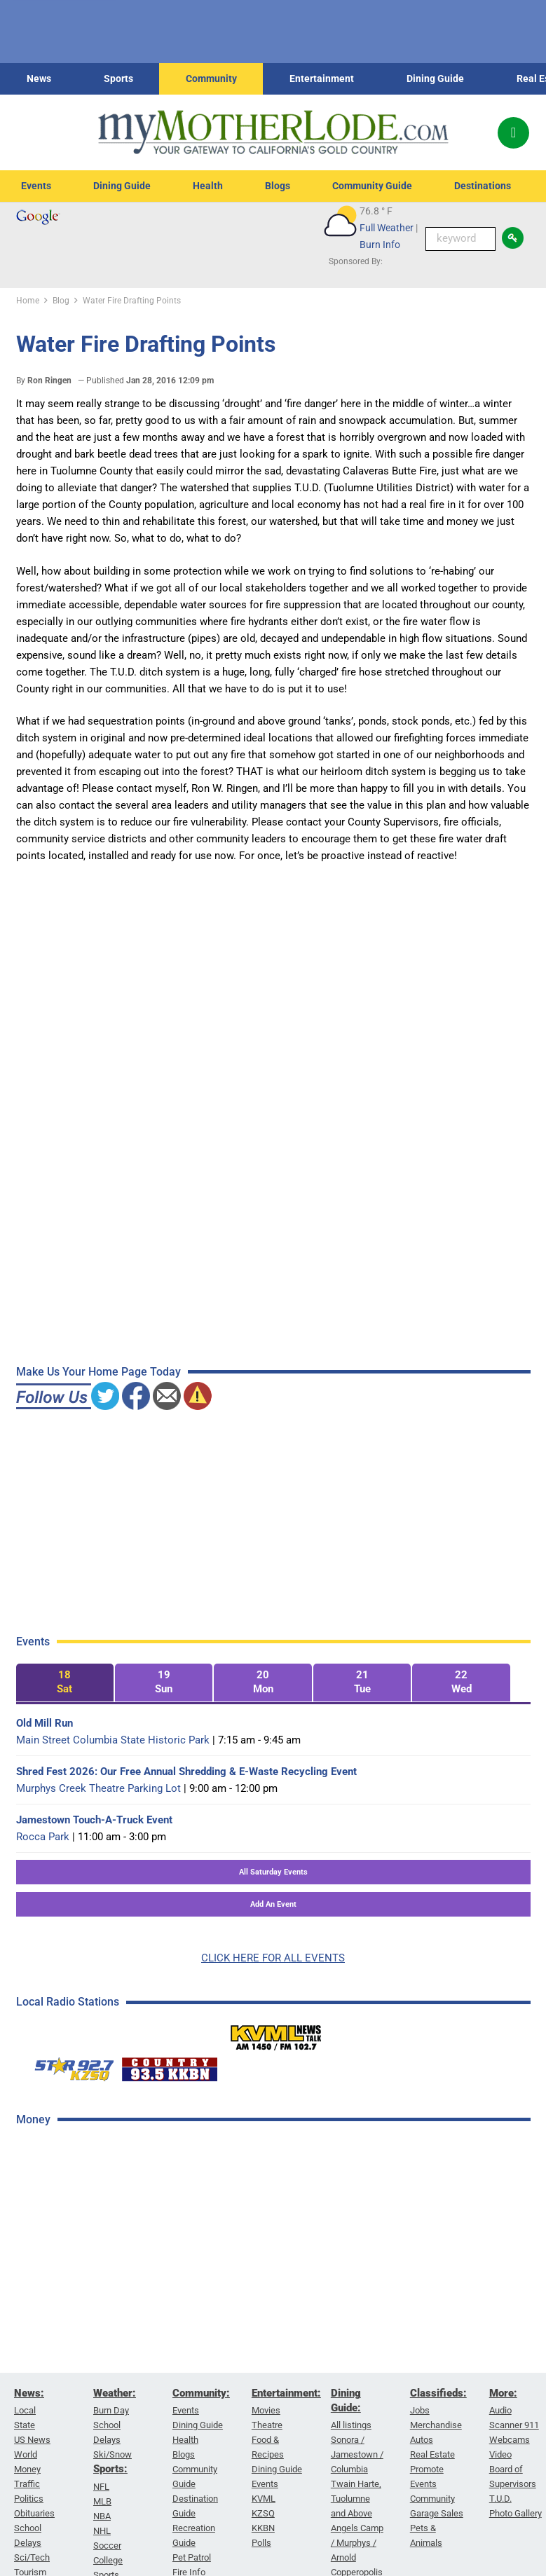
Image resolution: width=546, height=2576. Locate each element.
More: (503, 2393)
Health (208, 185)
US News (32, 2440)
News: (29, 2393)
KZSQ (263, 2514)
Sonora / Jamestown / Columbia (357, 2455)
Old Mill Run (44, 1723)
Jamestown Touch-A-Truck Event (94, 1820)
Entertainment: (286, 2393)
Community (211, 78)
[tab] (65, 1683)
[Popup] (513, 133)
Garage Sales (436, 2514)
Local (25, 2411)
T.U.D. (500, 2499)
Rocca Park (42, 1836)
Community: (201, 2393)
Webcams (509, 2440)
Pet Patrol (191, 2558)
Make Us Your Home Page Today (98, 1371)
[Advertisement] (121, 2361)
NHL (102, 2531)
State (24, 2425)
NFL (101, 2486)
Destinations (482, 185)
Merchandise (436, 2425)
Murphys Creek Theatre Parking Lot (98, 1788)
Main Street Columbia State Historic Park (113, 1740)
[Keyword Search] (460, 239)
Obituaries (34, 2514)
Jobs (420, 2411)
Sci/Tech (32, 2558)
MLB (102, 2501)
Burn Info (380, 244)
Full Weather (387, 227)
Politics (28, 2499)
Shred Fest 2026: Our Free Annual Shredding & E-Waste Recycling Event (186, 1771)
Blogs (277, 185)
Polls (261, 2543)
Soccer (107, 2545)
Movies (266, 2411)
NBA (102, 2516)
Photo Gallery (515, 2514)
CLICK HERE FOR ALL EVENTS (273, 1958)
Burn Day (111, 2411)
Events (36, 185)
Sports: (110, 2469)
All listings (351, 2425)
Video (500, 2455)
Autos (421, 2440)
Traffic (27, 2484)
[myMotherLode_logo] (272, 132)
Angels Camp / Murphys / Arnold (357, 2543)
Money (27, 2470)
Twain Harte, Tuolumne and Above (356, 2499)
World (25, 2455)
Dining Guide (435, 78)
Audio (500, 2411)
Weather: (114, 2393)
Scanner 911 (514, 2425)
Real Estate (432, 2455)
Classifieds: (438, 2393)
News (39, 78)
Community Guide (372, 185)
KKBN (263, 2528)
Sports (118, 78)
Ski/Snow (112, 2455)
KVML (263, 2499)
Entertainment (321, 78)
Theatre (267, 2425)
